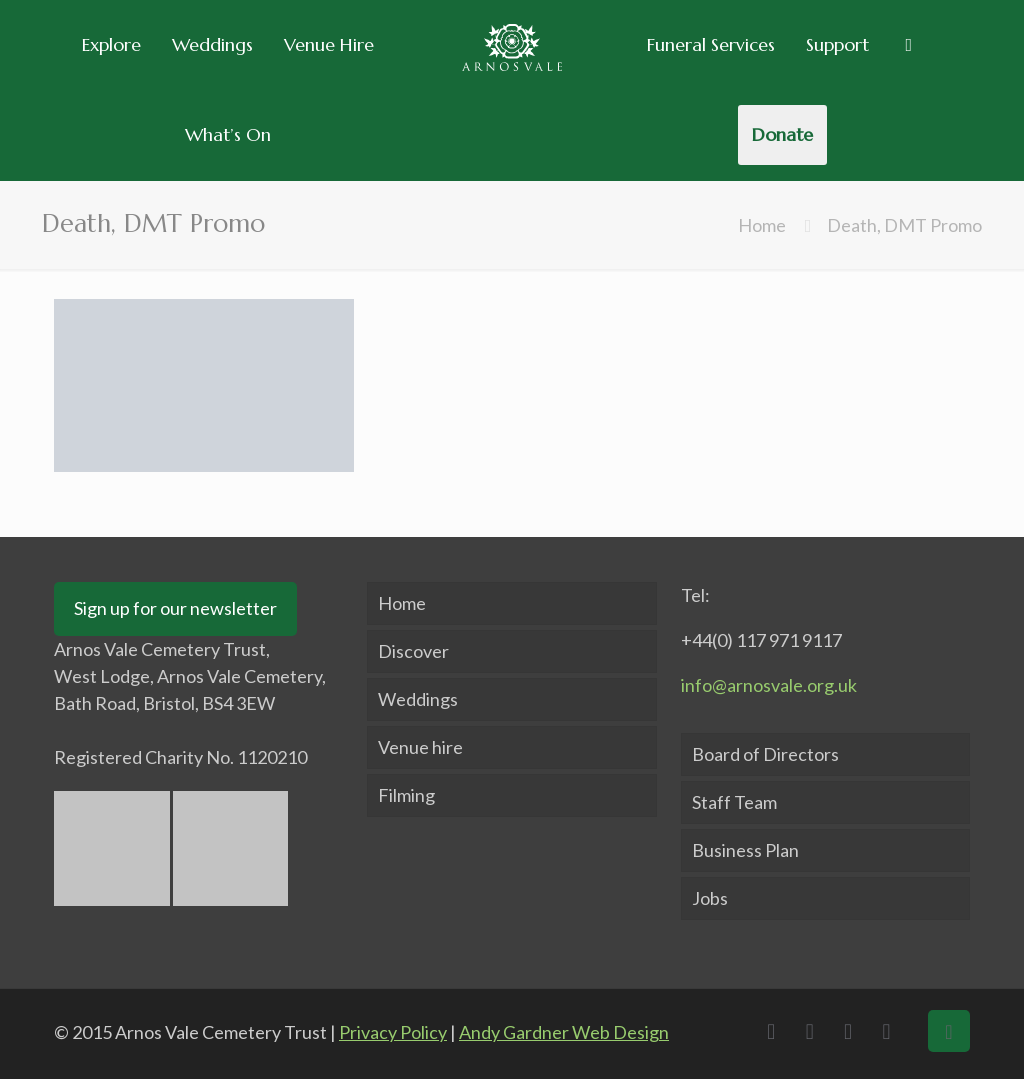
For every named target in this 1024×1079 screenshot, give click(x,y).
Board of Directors (765, 754)
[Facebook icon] (776, 1031)
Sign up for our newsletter (175, 608)
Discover (413, 651)
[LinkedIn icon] (853, 1031)
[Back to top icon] (949, 1031)
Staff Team (734, 802)
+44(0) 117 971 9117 (761, 640)
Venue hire (420, 747)
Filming (406, 795)
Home (762, 225)
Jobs (710, 898)
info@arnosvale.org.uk (769, 685)
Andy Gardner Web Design (564, 1032)
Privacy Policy (393, 1032)
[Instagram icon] (892, 1031)
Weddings (418, 699)
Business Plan (745, 850)
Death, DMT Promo (904, 225)
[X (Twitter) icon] (815, 1031)
